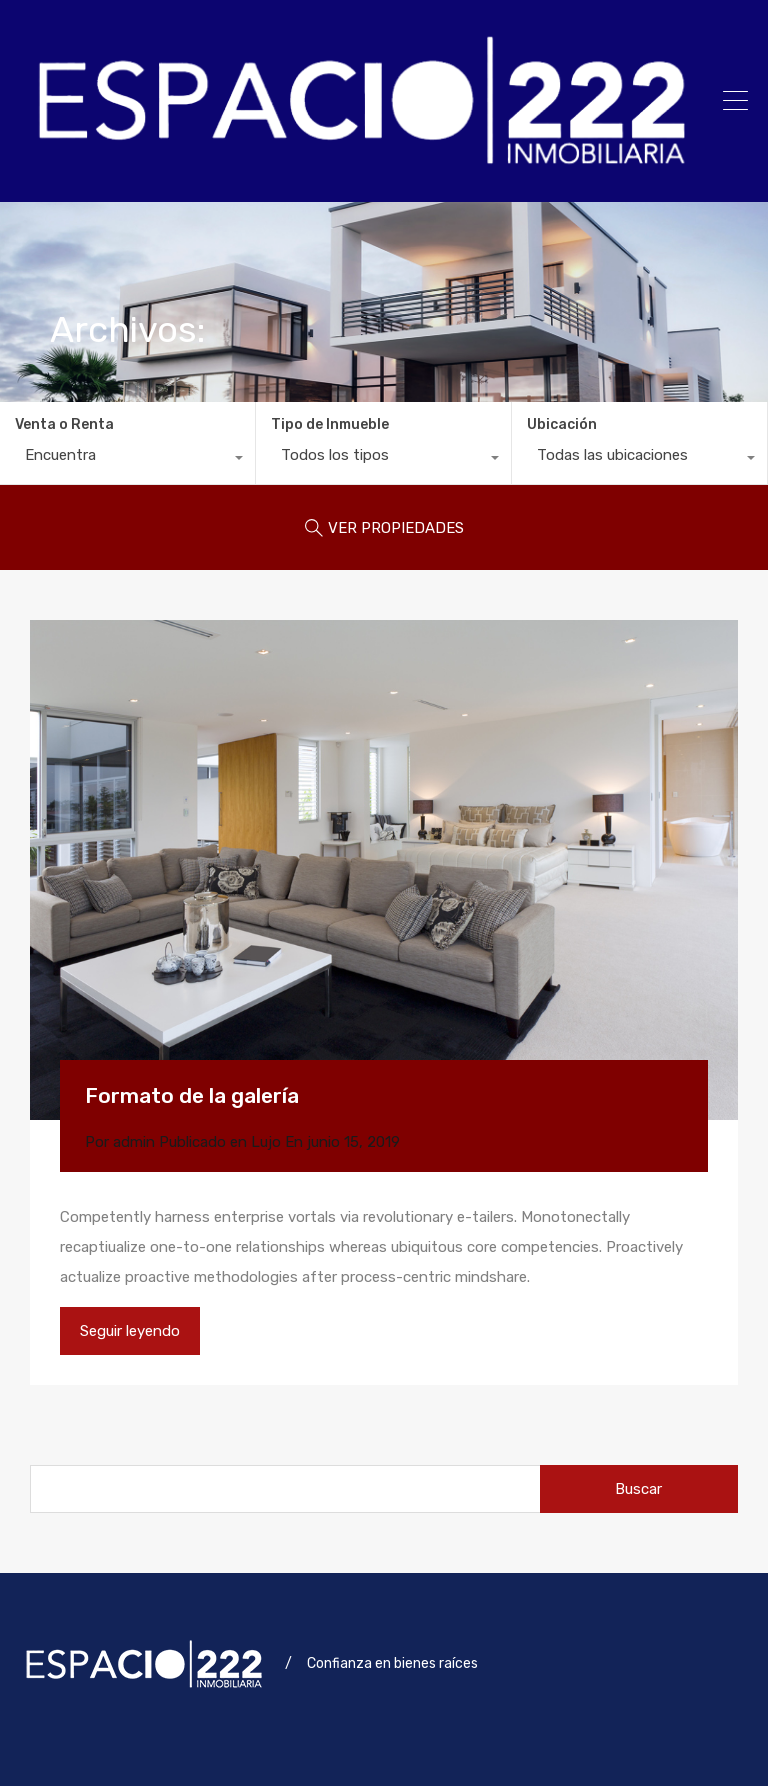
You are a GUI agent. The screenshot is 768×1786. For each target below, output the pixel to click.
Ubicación (562, 424)
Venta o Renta (64, 424)
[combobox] (127, 460)
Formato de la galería (192, 1095)
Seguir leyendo (130, 1331)
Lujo (266, 1142)
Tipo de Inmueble (330, 424)
